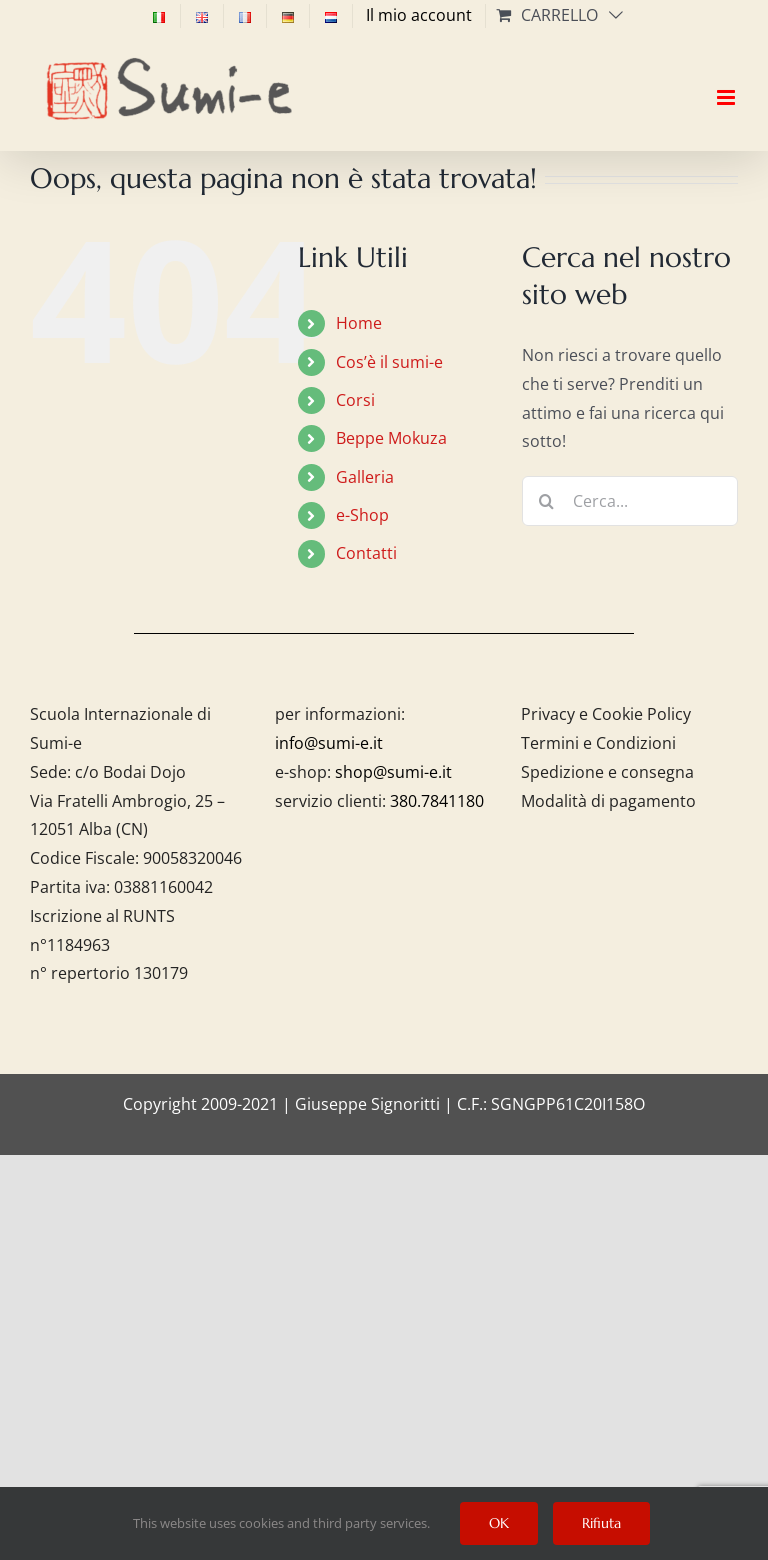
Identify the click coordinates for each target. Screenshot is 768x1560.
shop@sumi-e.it (393, 772)
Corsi (355, 400)
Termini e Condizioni (598, 743)
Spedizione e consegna (607, 772)
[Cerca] (547, 501)
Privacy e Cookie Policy (606, 714)
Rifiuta (601, 1523)
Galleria (365, 477)
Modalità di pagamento (608, 801)
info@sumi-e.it (329, 743)
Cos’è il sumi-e (389, 362)
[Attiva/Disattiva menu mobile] (727, 80)
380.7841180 (437, 801)
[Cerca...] (630, 501)
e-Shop (362, 515)
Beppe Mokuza (391, 438)
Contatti (366, 553)
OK (499, 1523)
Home (359, 323)
